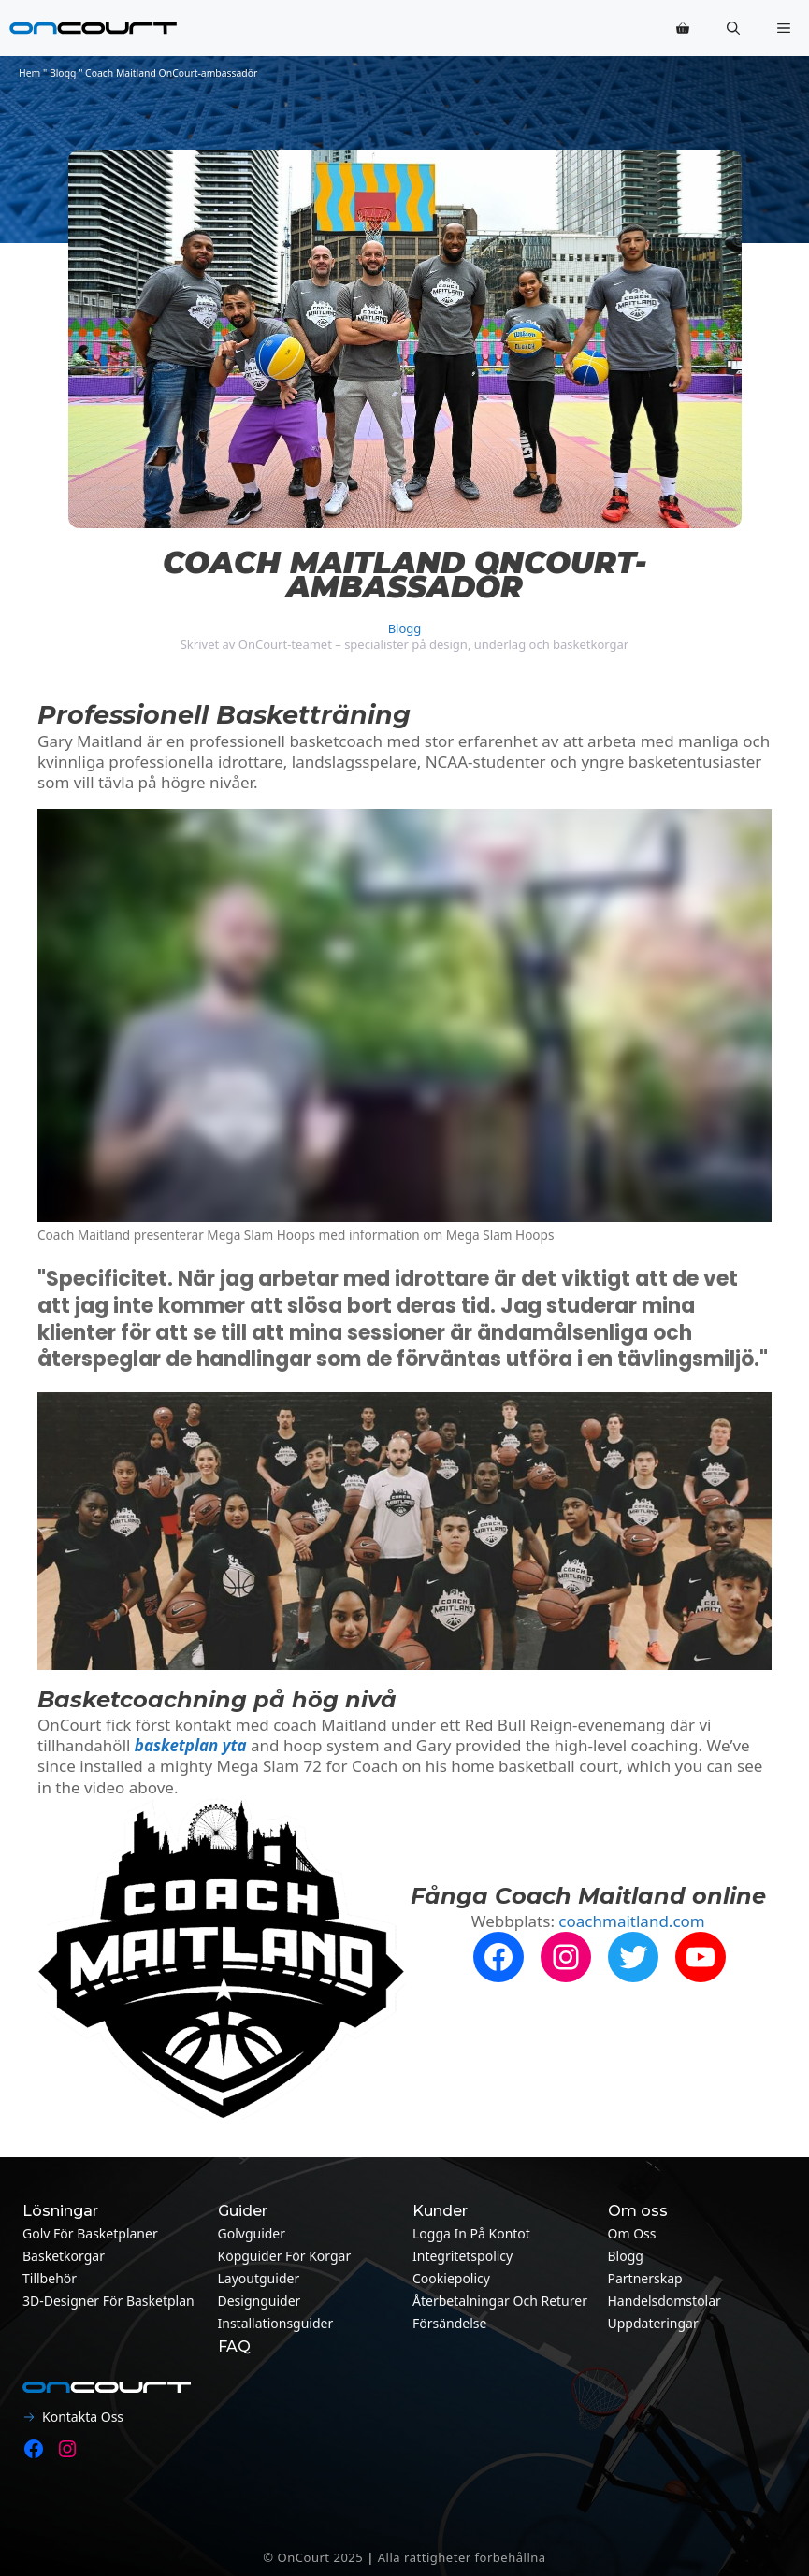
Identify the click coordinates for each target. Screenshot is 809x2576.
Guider (242, 2211)
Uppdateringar (653, 2323)
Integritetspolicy (462, 2256)
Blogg (63, 72)
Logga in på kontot (471, 2233)
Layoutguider (259, 2278)
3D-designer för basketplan (108, 2301)
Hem (29, 72)
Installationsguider (276, 2323)
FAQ (234, 2346)
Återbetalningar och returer (499, 2301)
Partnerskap (645, 2278)
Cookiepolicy (451, 2278)
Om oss (632, 2233)
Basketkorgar (63, 2256)
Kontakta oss (82, 2416)
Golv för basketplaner (90, 2233)
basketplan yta (191, 1745)
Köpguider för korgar (285, 2256)
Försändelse (449, 2323)
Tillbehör (49, 2278)
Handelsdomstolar (664, 2301)
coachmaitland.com (631, 1921)
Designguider (259, 2301)
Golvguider (252, 2233)
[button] (733, 28)
